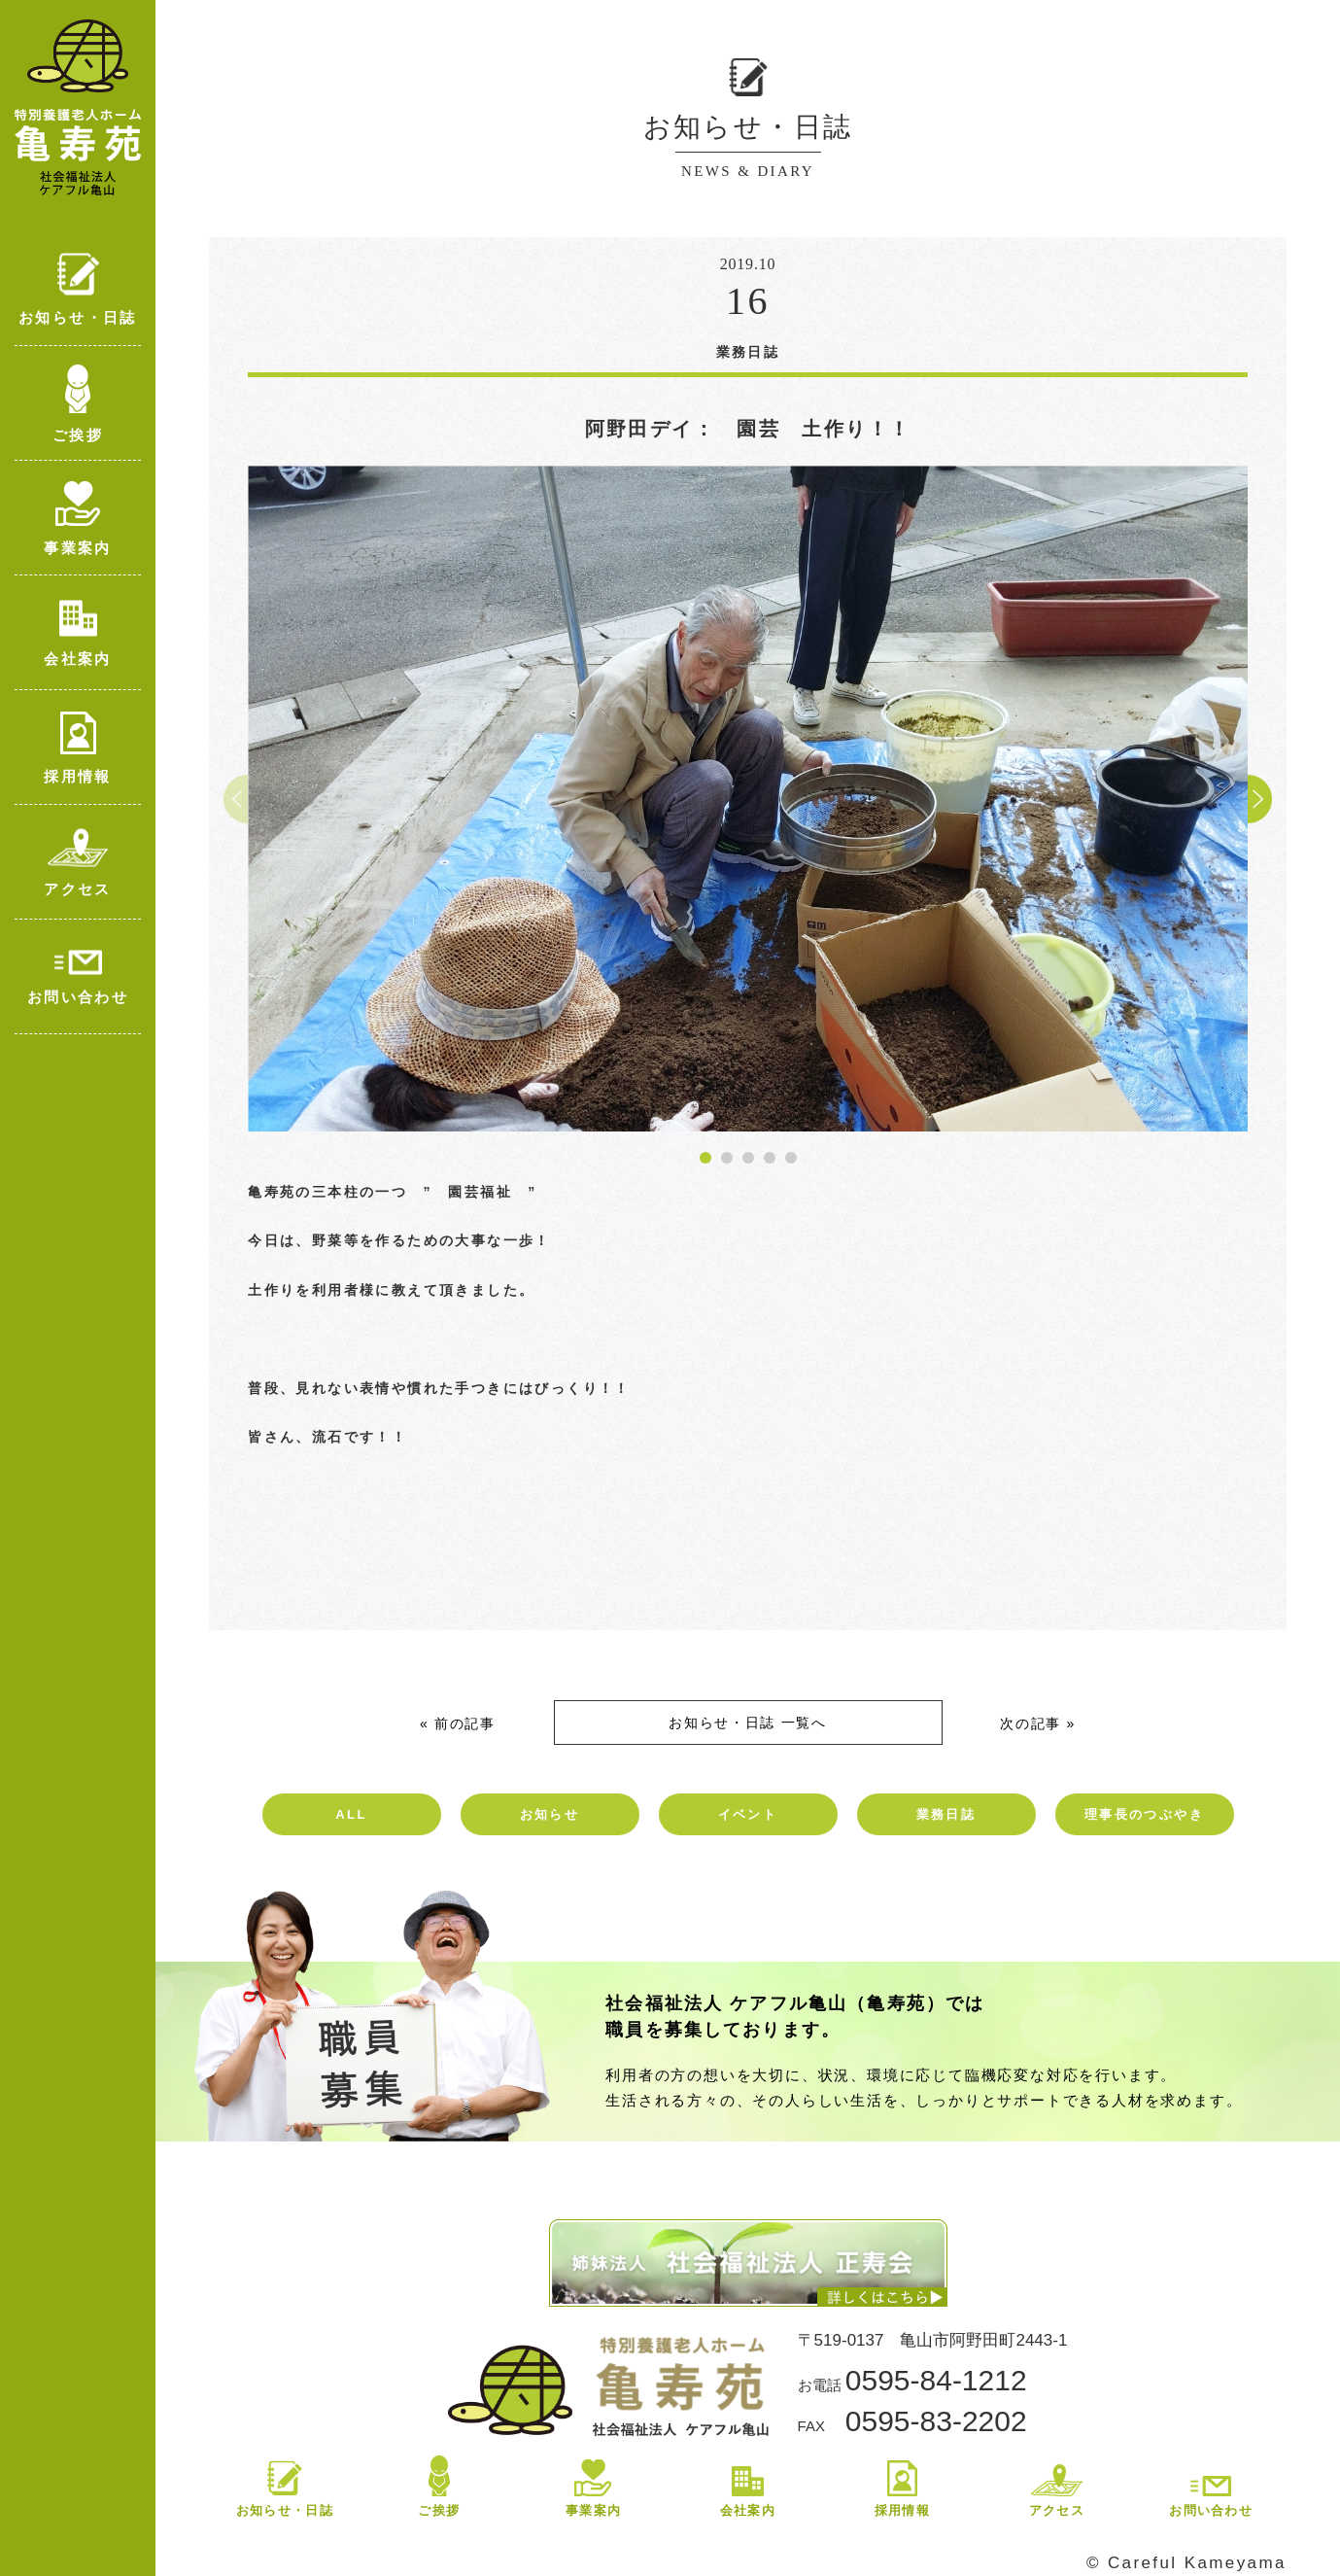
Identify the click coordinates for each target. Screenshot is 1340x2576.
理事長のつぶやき (1144, 1814)
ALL (350, 1814)
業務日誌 (946, 1814)
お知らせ (550, 1814)
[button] (705, 1158)
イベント (748, 1814)
